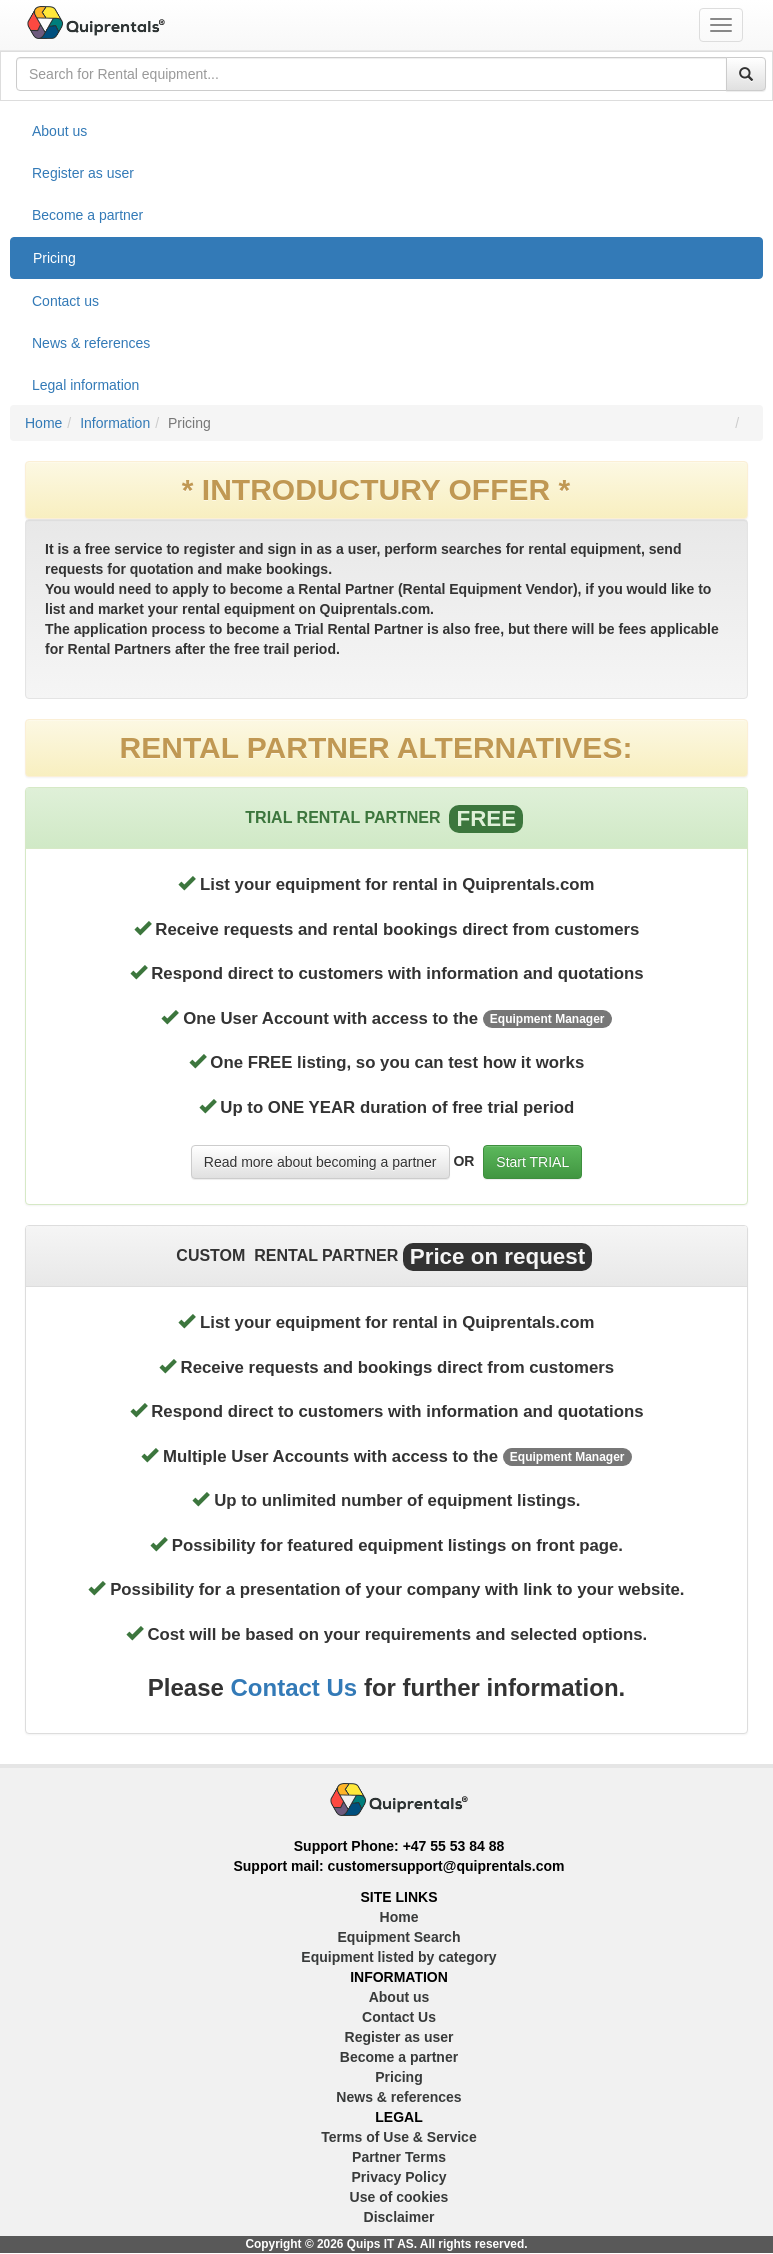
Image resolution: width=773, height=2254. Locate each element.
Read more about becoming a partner (320, 1162)
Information (115, 423)
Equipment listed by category (398, 1957)
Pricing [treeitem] (54, 258)
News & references (398, 2097)
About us (399, 1997)
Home (43, 423)
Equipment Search (399, 1937)
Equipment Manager (547, 1019)
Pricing (398, 2077)
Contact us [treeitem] (65, 301)
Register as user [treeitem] (83, 173)
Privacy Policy (399, 2177)
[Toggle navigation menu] (721, 25)
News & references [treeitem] (91, 343)
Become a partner (399, 2057)
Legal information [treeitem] (85, 385)
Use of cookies (399, 2197)
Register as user (399, 2037)
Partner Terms (399, 2157)
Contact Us (294, 1687)
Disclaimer (399, 2217)
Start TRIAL (532, 1162)
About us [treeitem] (59, 131)
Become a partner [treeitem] (87, 215)
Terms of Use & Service (398, 2137)
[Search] (746, 74)
